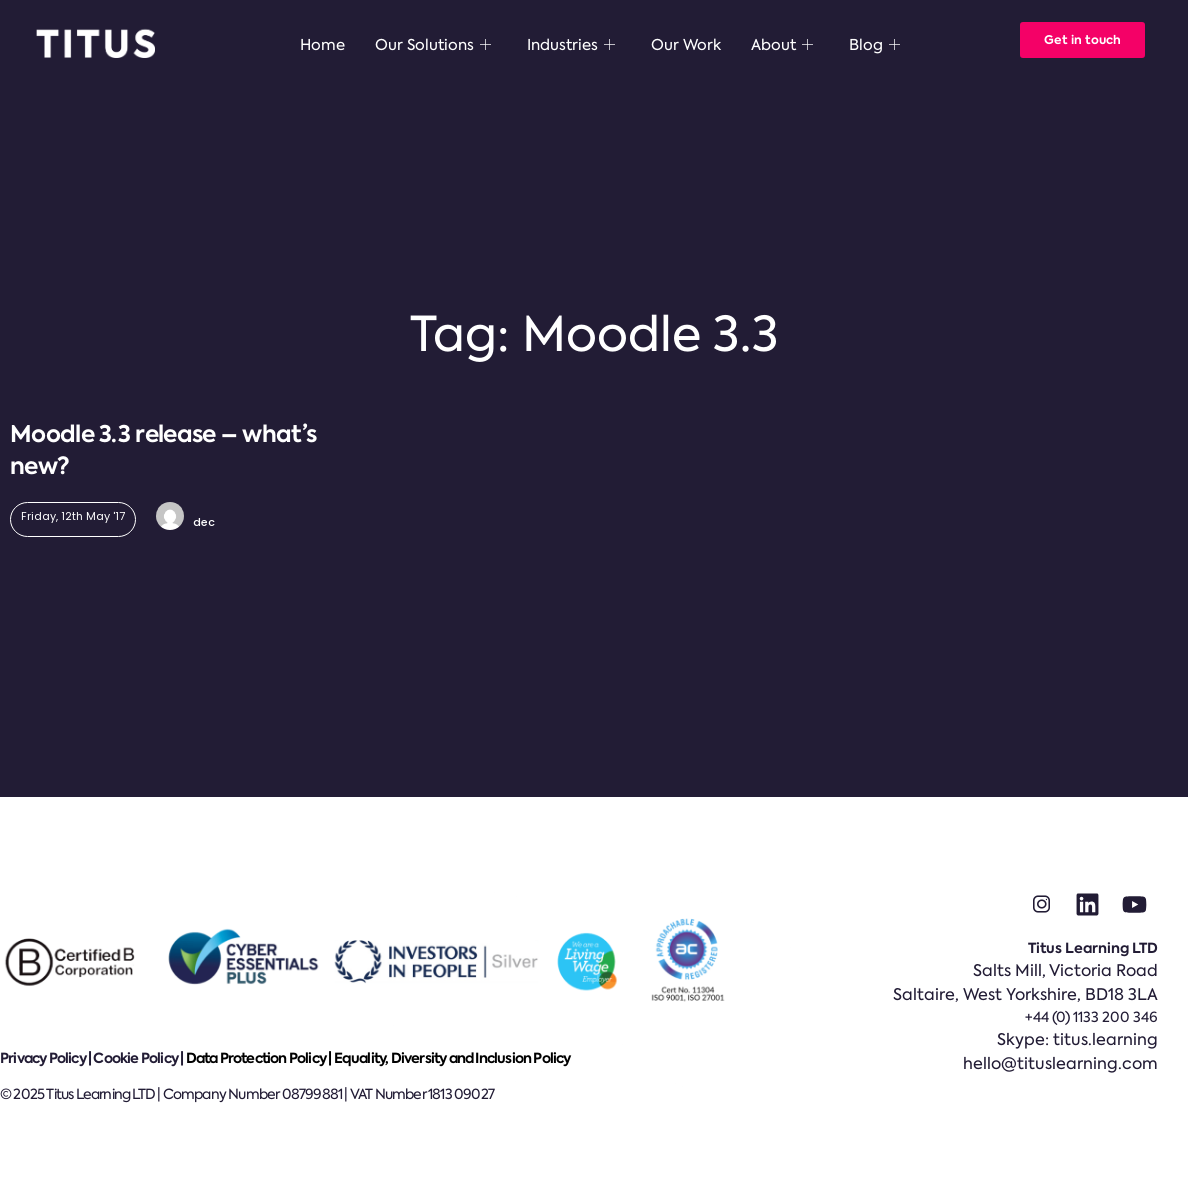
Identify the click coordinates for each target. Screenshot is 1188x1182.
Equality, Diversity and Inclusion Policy (452, 1058)
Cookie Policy (135, 1058)
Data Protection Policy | (260, 1058)
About (782, 45)
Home (322, 45)
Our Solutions (433, 45)
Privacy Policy (43, 1058)
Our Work (686, 45)
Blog (874, 45)
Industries (571, 45)
